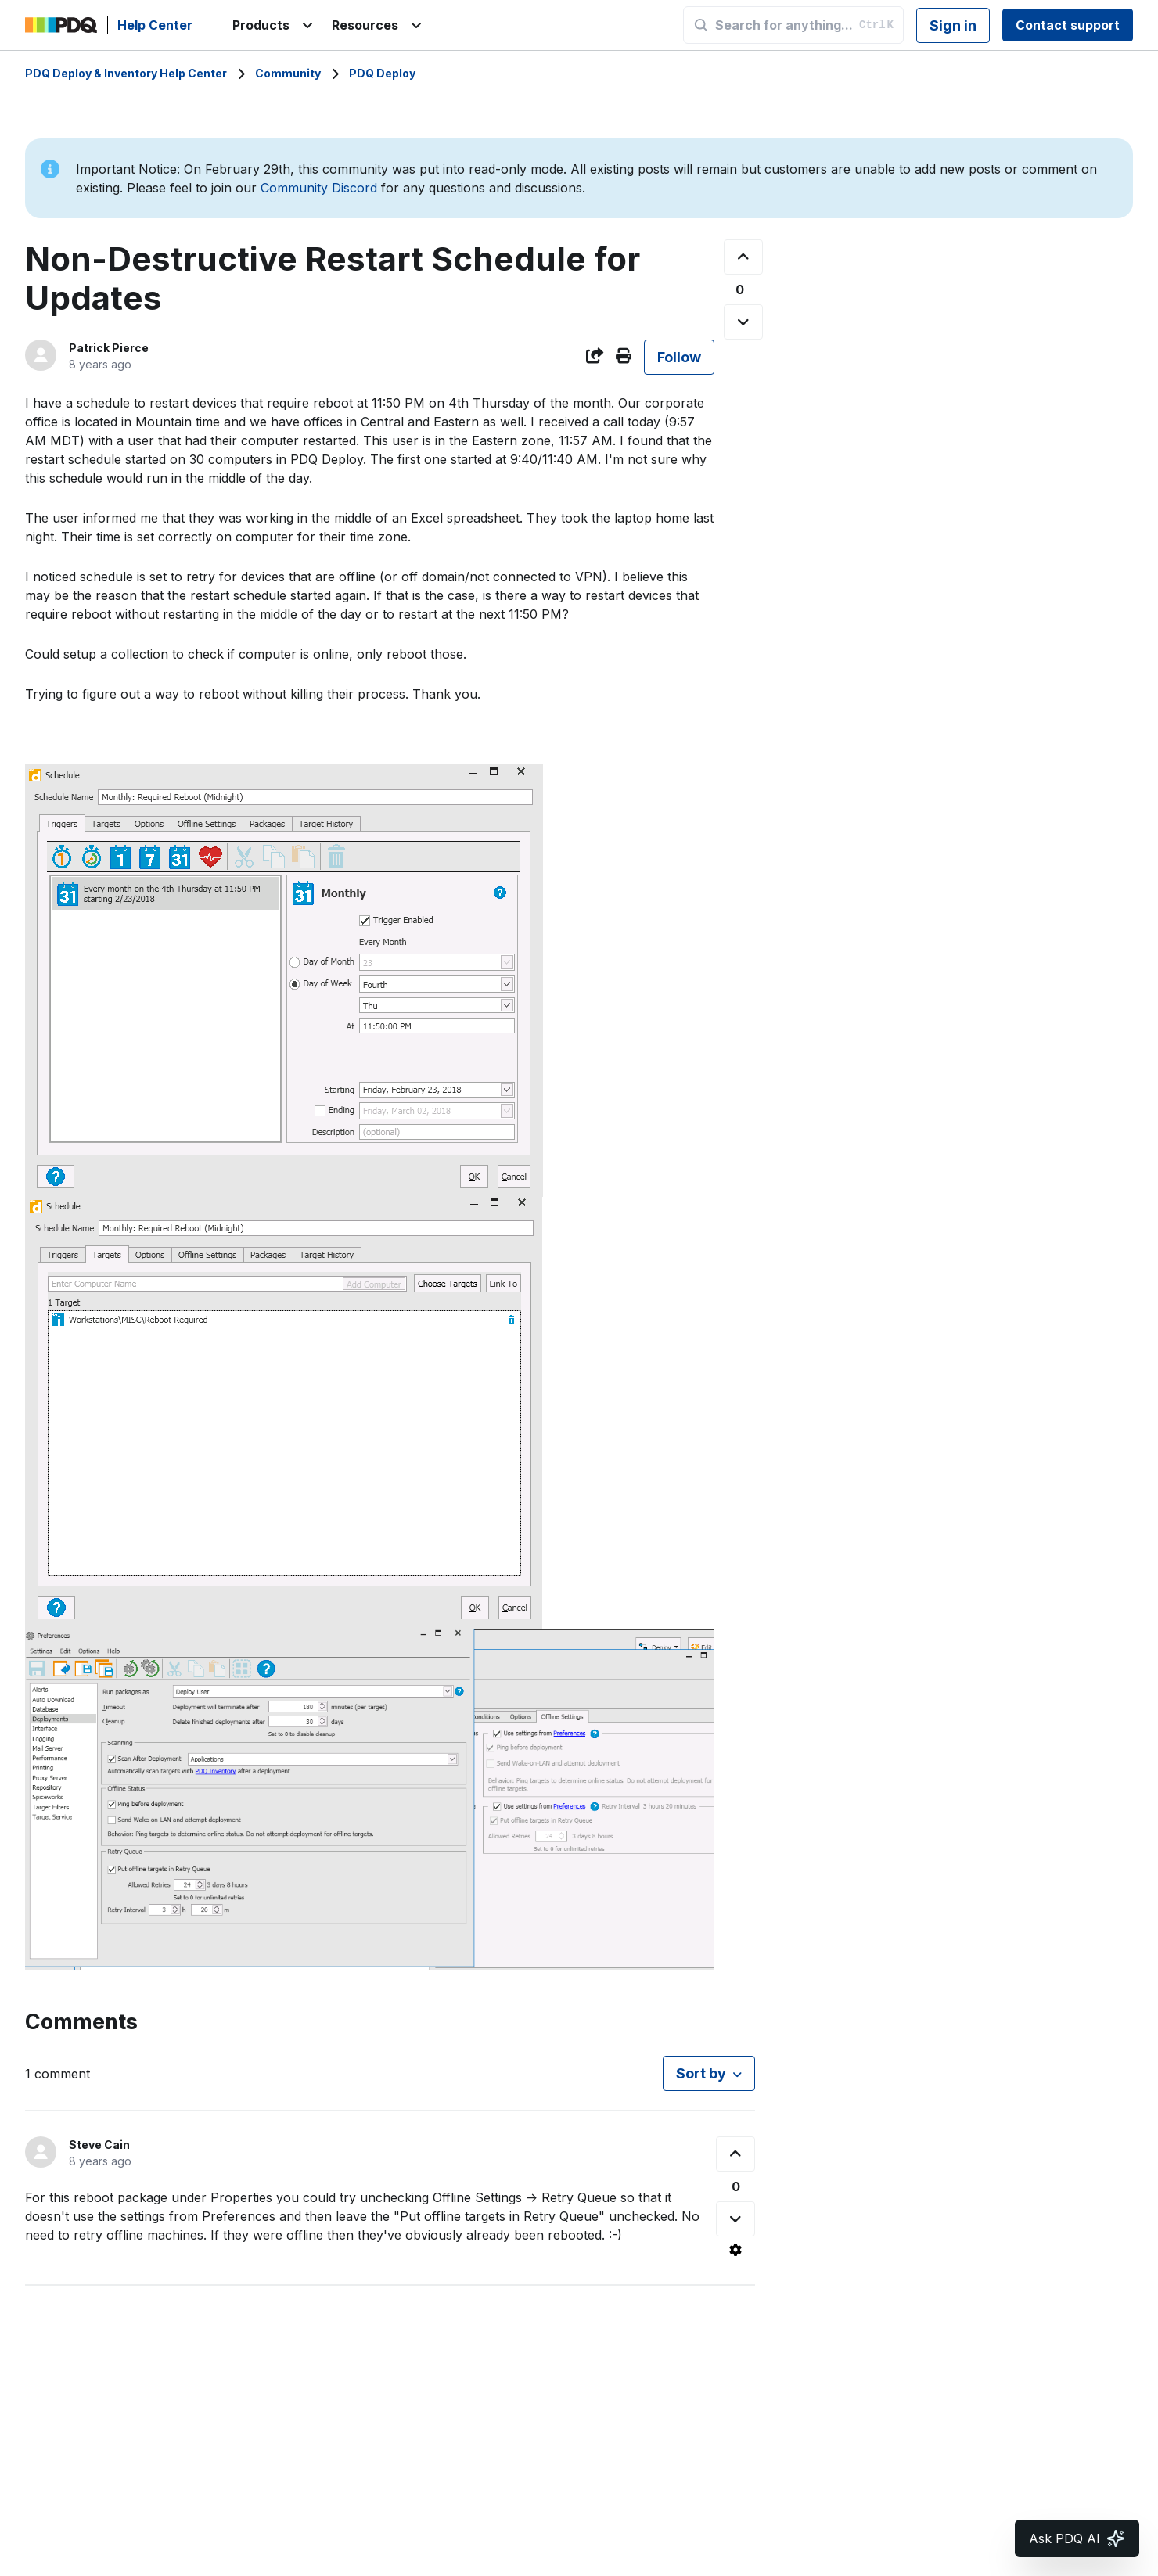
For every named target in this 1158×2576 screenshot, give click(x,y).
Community (288, 73)
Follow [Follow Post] (679, 357)
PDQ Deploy (382, 73)
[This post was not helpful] (743, 322)
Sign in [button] (953, 25)
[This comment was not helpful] (735, 2218)
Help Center (154, 25)
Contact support (1068, 25)
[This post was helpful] (743, 257)
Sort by (701, 2073)
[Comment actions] (735, 2250)
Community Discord (319, 188)
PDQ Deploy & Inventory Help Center (126, 73)
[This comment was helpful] (735, 2154)
